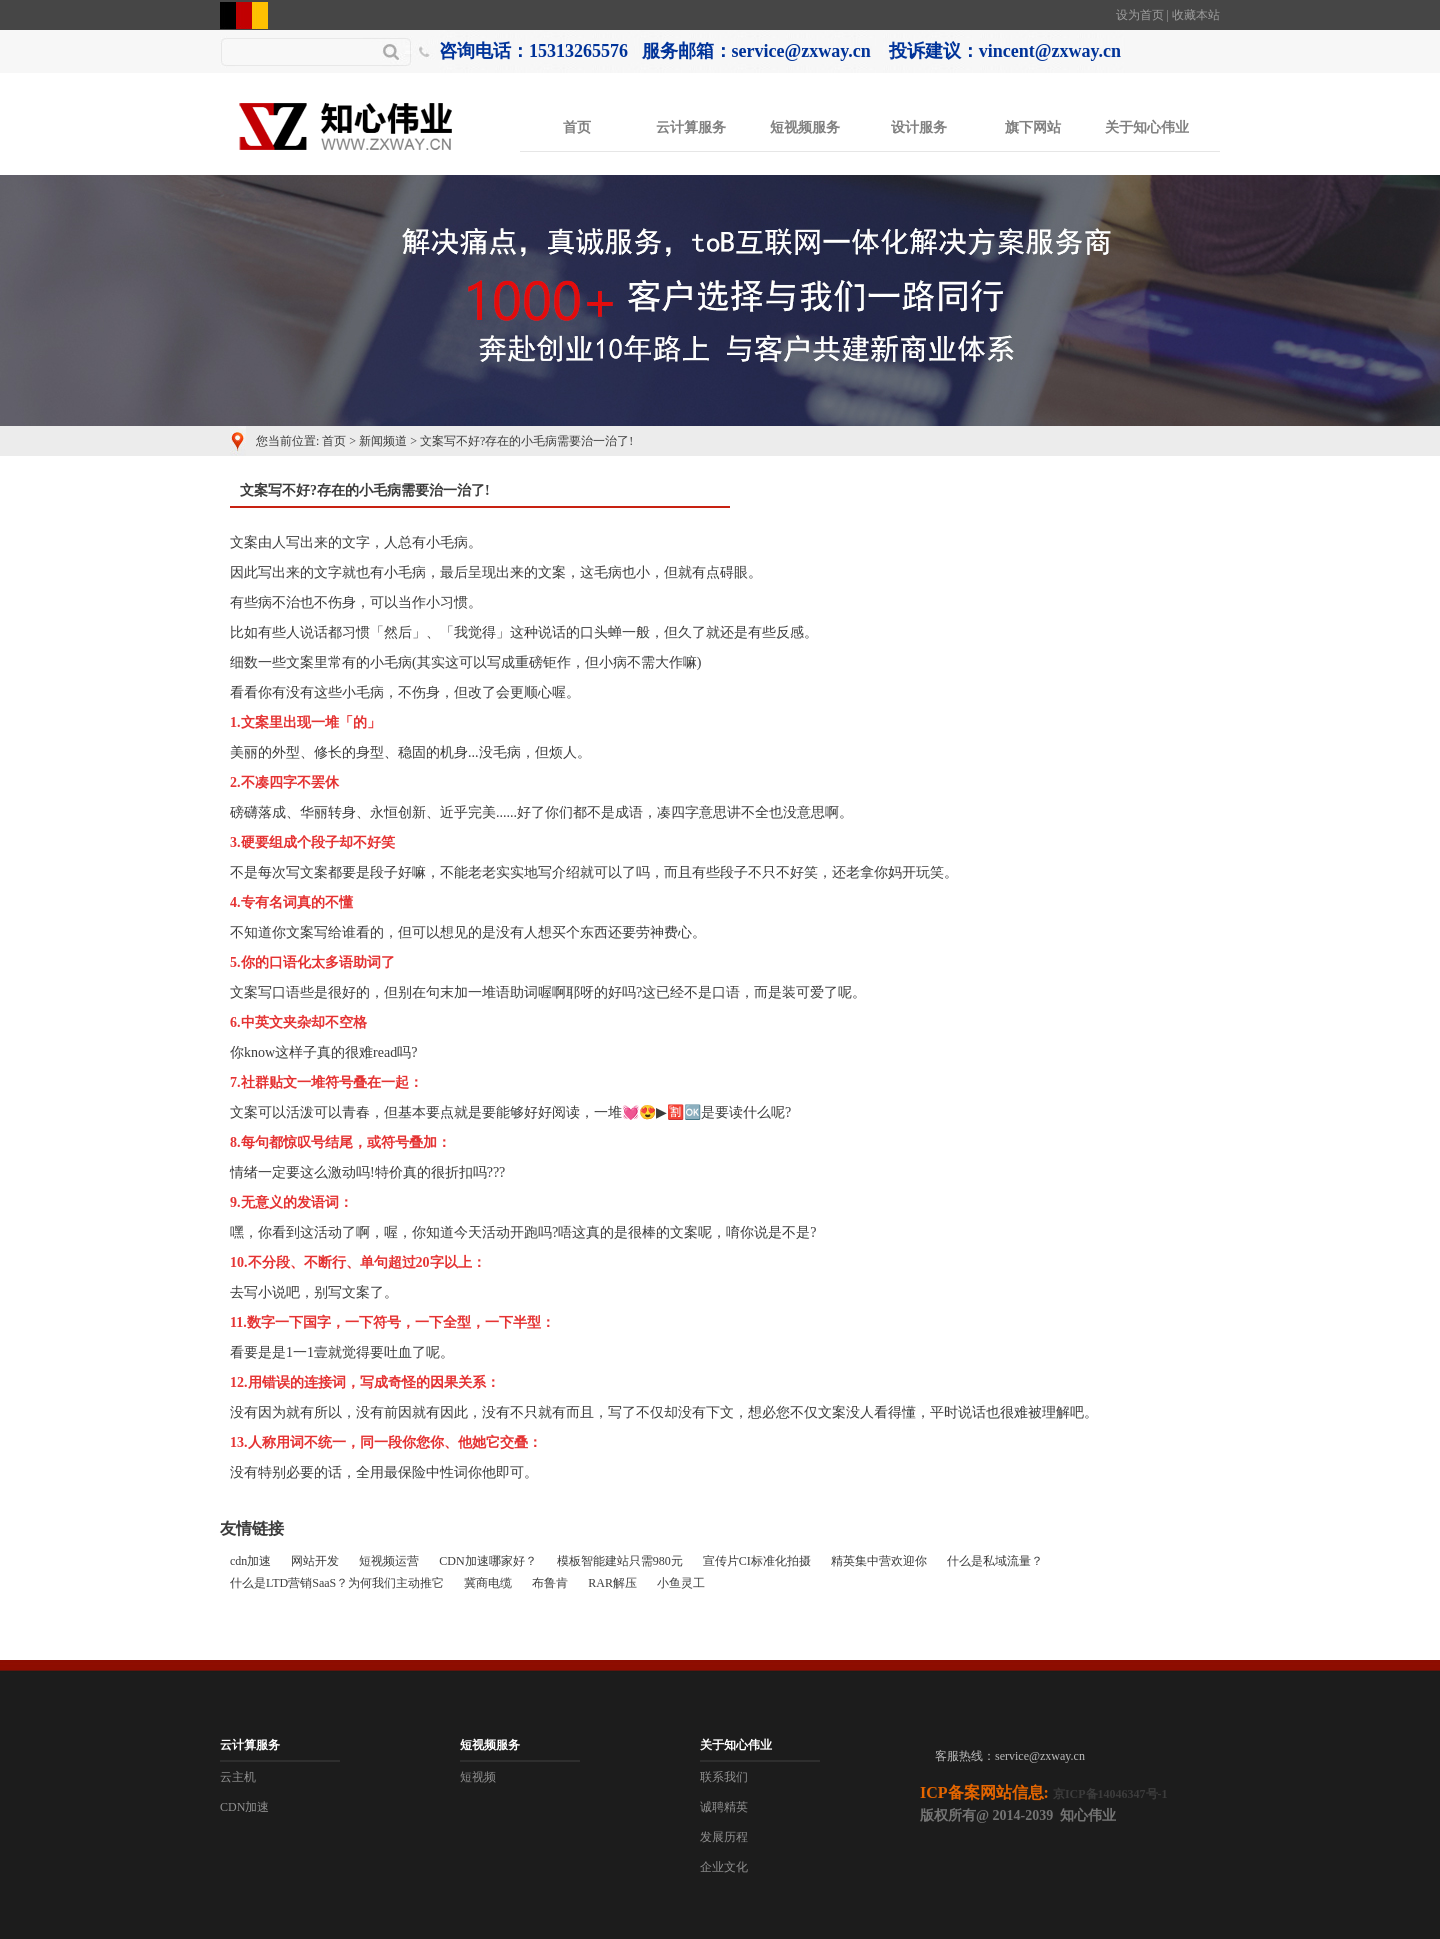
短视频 (478, 1777)
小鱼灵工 (681, 1583)
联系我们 (724, 1777)
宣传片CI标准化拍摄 (757, 1561)
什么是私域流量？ (995, 1561)
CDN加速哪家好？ (487, 1561)
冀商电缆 (488, 1583)
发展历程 (724, 1837)
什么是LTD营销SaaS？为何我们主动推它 (337, 1583)
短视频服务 (805, 127)
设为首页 (1140, 15)
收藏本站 (1196, 15)
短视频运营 (389, 1561)
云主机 (238, 1777)
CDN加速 (244, 1807)
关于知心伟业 (1147, 127)
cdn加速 (250, 1561)
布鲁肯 (550, 1583)
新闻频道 (383, 441)
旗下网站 (1033, 127)
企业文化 (724, 1867)
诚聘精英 (724, 1807)
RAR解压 (612, 1583)
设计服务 (919, 127)
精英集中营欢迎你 (879, 1561)
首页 (577, 127)
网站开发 (315, 1561)
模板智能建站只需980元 (620, 1561)
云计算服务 (691, 127)
